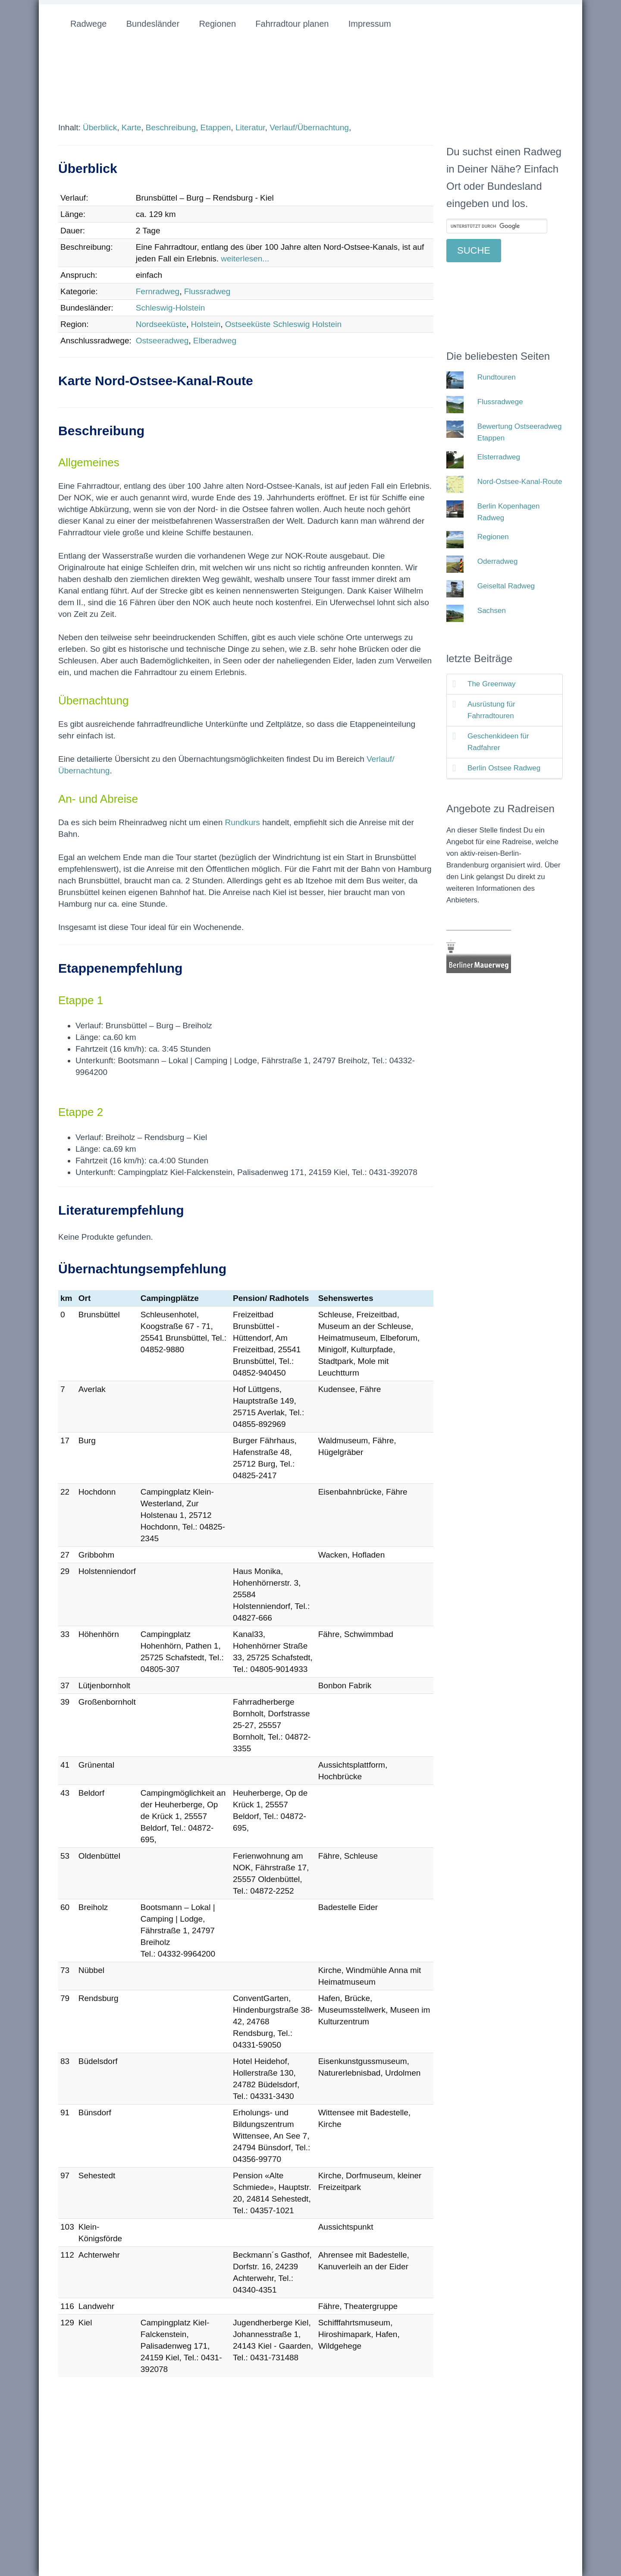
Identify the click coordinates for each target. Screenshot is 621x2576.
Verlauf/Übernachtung (309, 127)
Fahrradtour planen (292, 23)
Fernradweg (157, 291)
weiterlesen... (245, 258)
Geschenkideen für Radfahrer (498, 742)
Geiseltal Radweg (506, 586)
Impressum (369, 23)
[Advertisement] (130, 2465)
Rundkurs (242, 822)
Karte (131, 127)
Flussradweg (207, 291)
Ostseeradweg (162, 340)
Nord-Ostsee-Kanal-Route (519, 482)
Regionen (217, 23)
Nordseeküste (161, 324)
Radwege (88, 23)
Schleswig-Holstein (170, 307)
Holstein (206, 324)
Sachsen (491, 610)
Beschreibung (171, 127)
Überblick (100, 127)
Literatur (250, 127)
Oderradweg (497, 561)
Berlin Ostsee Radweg (503, 768)
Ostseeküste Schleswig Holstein (283, 324)
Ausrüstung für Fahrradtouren (491, 710)
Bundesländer (152, 23)
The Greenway (491, 684)
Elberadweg (214, 340)
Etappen (216, 127)
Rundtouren (496, 377)
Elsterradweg (498, 457)
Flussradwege (500, 402)
